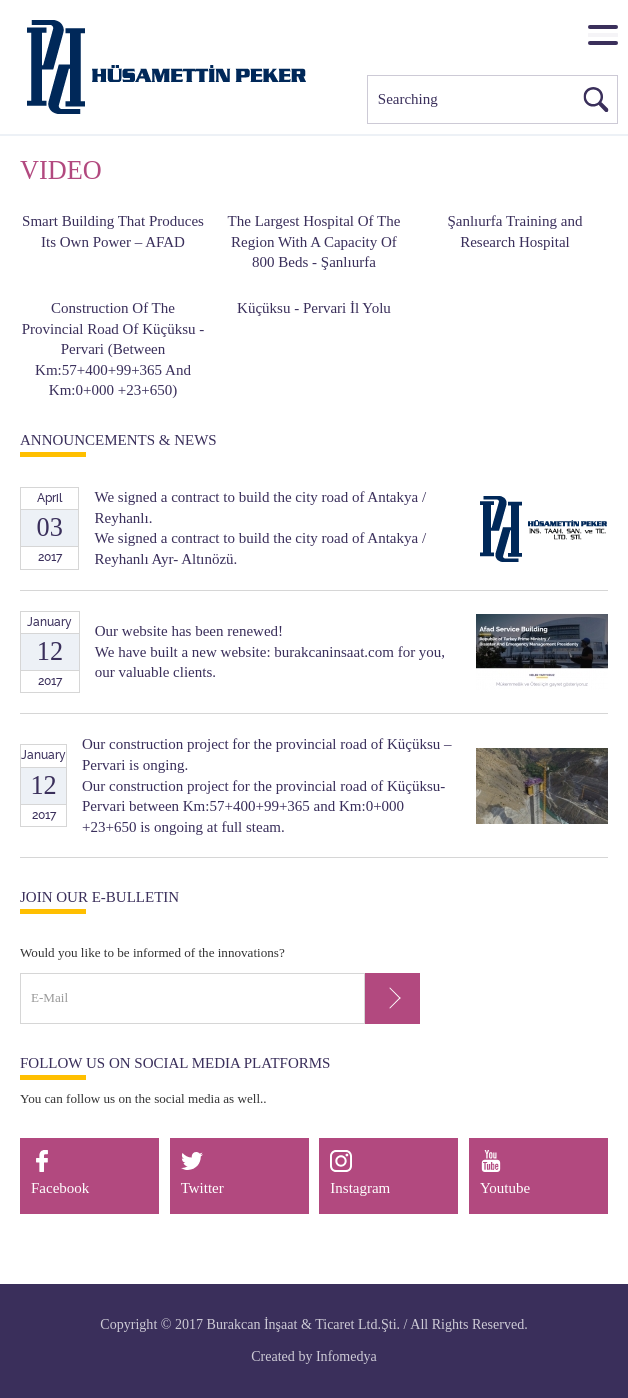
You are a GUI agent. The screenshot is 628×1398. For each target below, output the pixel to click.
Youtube (505, 1172)
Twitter (202, 1172)
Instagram (360, 1172)
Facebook (60, 1172)
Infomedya (346, 1356)
